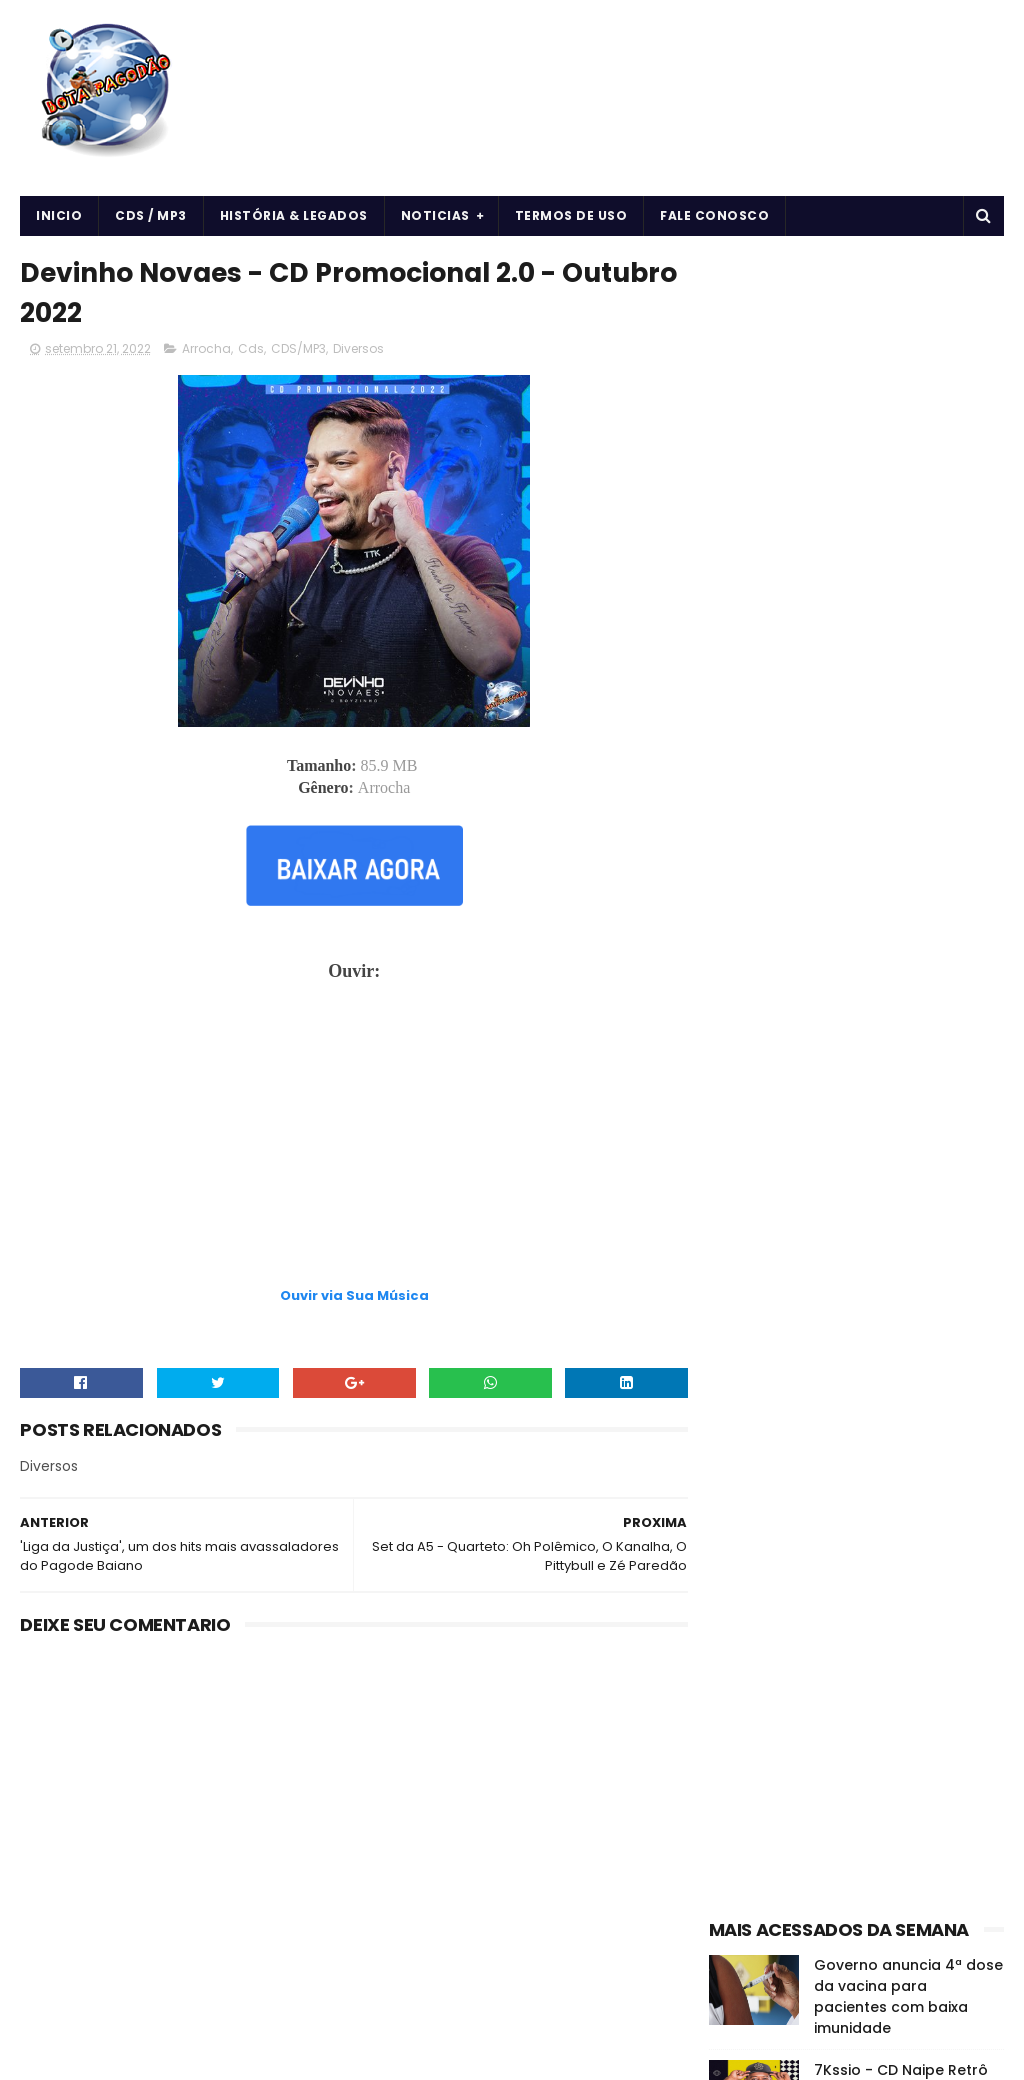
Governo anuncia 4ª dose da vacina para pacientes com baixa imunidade (908, 604)
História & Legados (294, 215)
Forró (734, 1158)
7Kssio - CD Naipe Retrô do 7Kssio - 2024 (901, 688)
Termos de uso (571, 215)
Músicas (875, 1193)
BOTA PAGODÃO (189, 2055)
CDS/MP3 (298, 349)
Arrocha (206, 349)
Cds (251, 349)
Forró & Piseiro (816, 1158)
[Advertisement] (348, 1235)
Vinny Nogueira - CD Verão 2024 (887, 870)
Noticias (435, 215)
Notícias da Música (776, 1228)
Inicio (59, 215)
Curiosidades (918, 1123)
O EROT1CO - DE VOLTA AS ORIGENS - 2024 (907, 779)
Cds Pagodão (810, 1123)
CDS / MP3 (151, 215)
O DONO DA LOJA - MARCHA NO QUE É (882, 961)
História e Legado (772, 1193)
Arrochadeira (830, 1088)
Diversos (358, 349)
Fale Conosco (714, 215)
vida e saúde (898, 1228)
